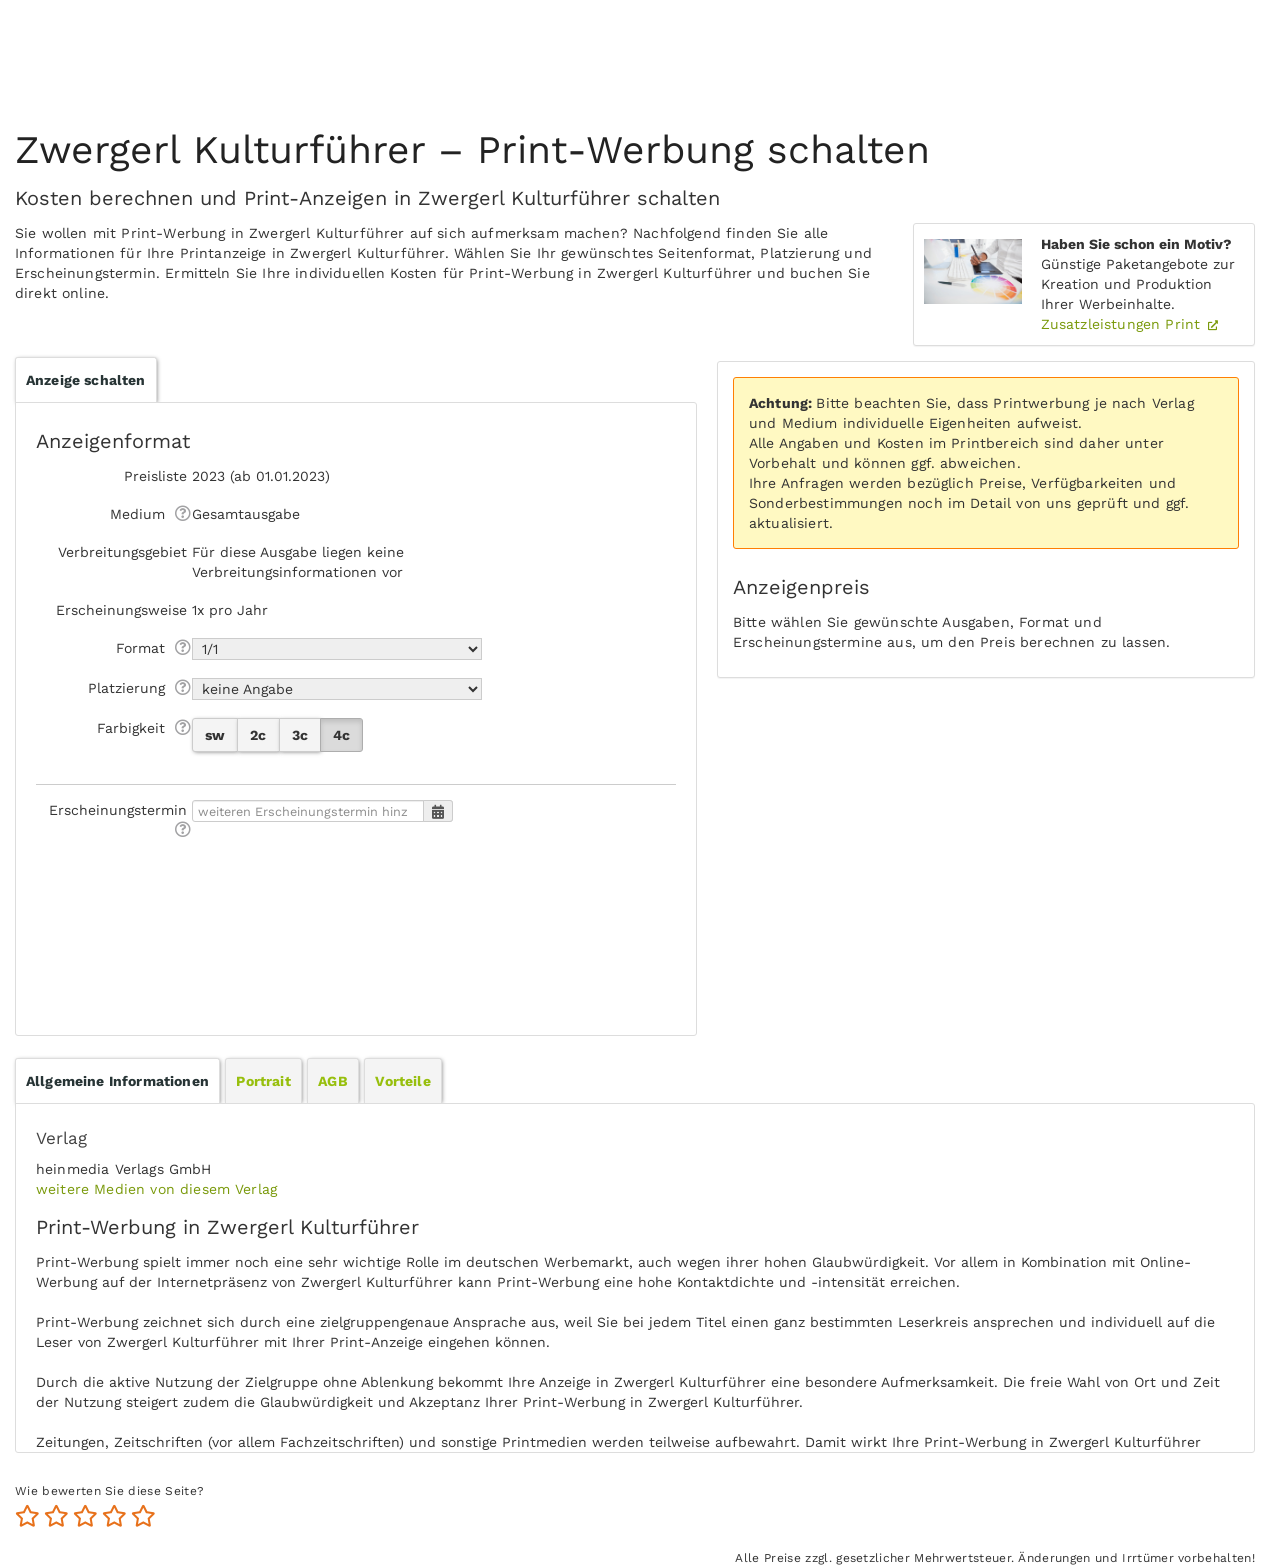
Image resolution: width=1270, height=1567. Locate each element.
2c (258, 735)
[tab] (117, 1081)
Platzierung (126, 688)
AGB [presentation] (332, 1081)
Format (140, 648)
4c (341, 735)
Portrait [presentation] (263, 1081)
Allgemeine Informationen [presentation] (117, 1081)
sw (215, 735)
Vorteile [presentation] (402, 1081)
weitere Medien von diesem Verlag (156, 1189)
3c (300, 735)
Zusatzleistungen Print (1123, 324)
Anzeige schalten (86, 380)
